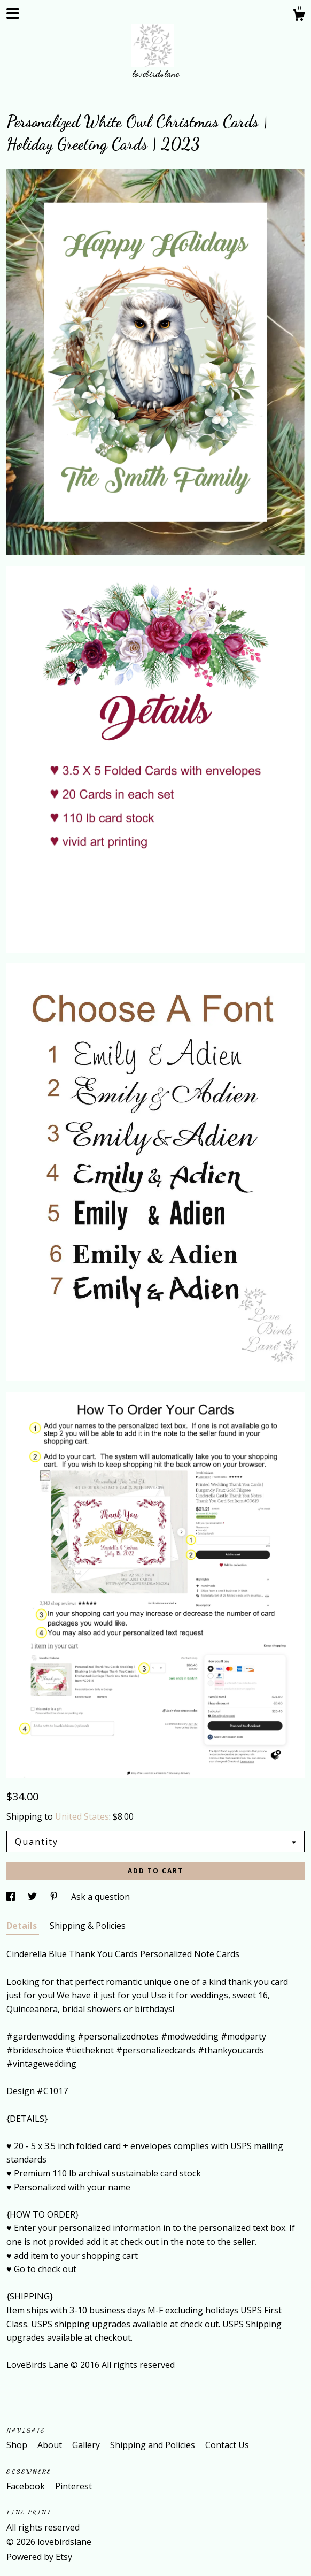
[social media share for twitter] (33, 1897)
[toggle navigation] (12, 13)
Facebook (26, 2486)
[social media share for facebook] (11, 1897)
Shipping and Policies (153, 2445)
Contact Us (227, 2445)
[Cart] (299, 16)
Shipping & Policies (88, 1925)
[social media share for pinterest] (55, 1897)
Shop (17, 2445)
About (50, 2445)
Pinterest (73, 2486)
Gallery (87, 2445)
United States (82, 1816)
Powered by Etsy (39, 2557)
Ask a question (100, 1897)
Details (22, 1925)
